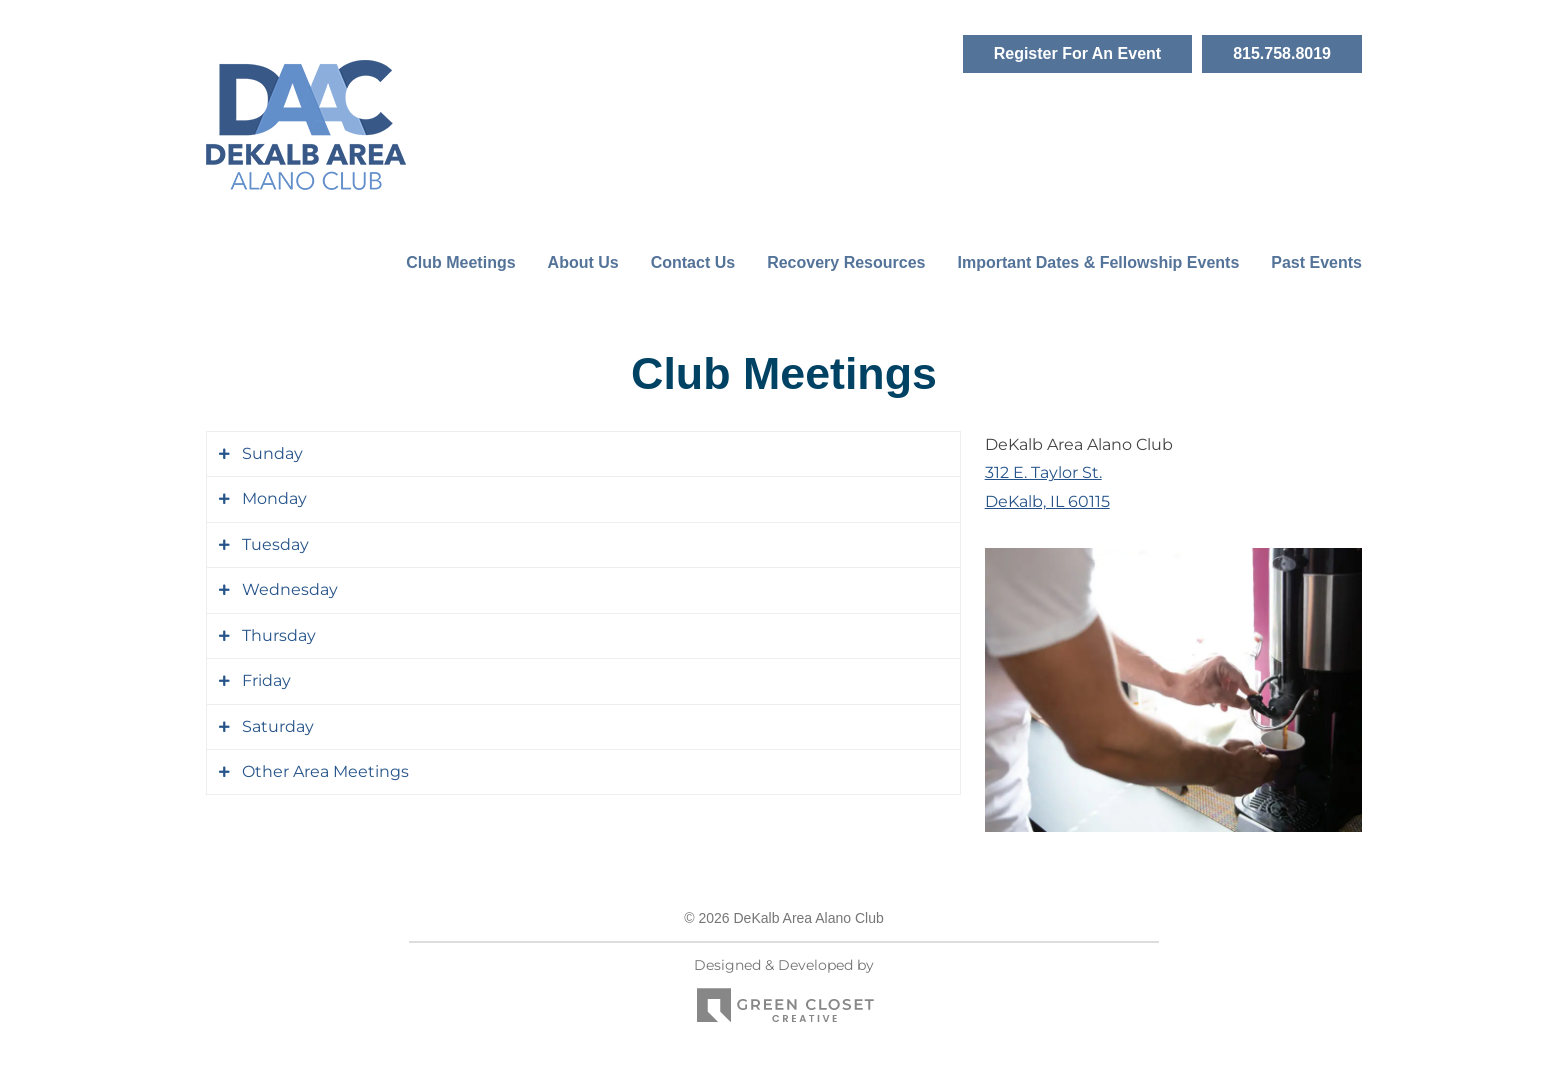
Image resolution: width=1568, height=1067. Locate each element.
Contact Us (693, 262)
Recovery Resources (846, 262)
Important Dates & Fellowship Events (1098, 262)
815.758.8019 (1282, 53)
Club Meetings (460, 262)
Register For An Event (1077, 53)
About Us (583, 262)
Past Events (1316, 262)
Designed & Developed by (784, 995)
